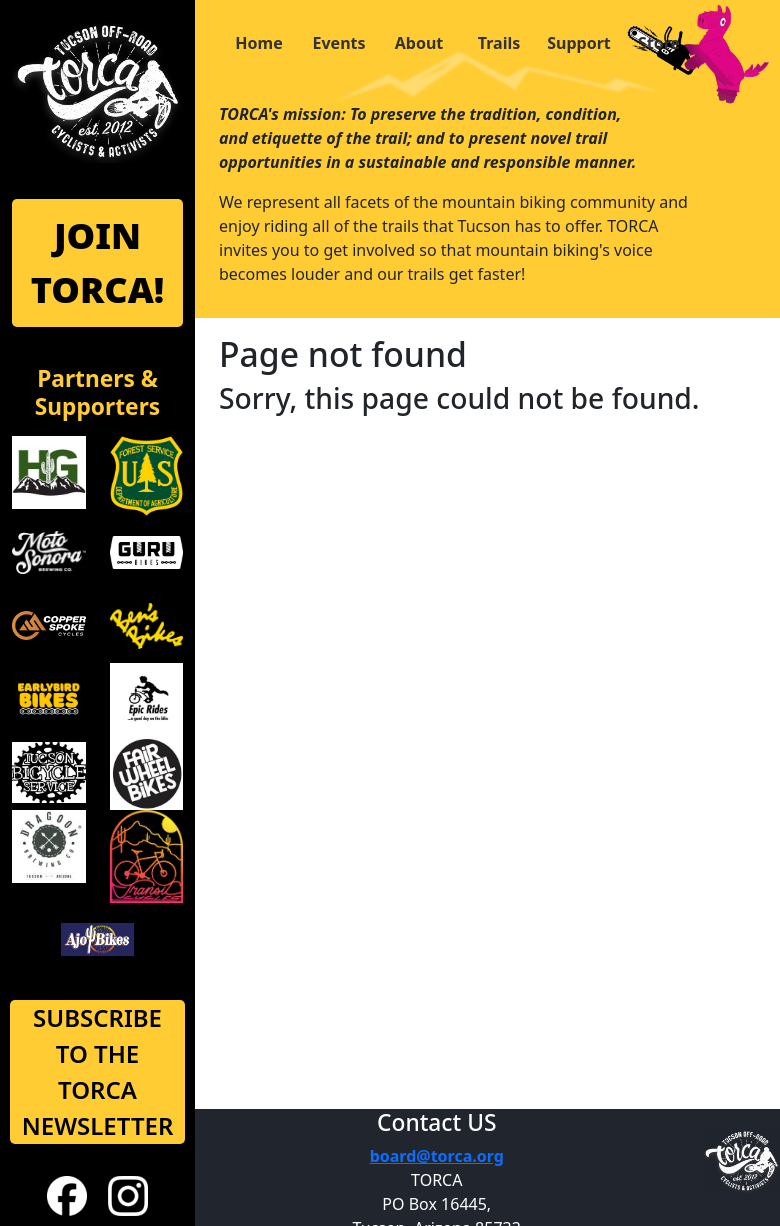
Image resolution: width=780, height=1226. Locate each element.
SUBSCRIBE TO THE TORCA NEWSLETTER (98, 1071)
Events (338, 43)
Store (659, 43)
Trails (499, 43)
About (419, 43)
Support (579, 43)
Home (258, 43)
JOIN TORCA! (98, 262)
